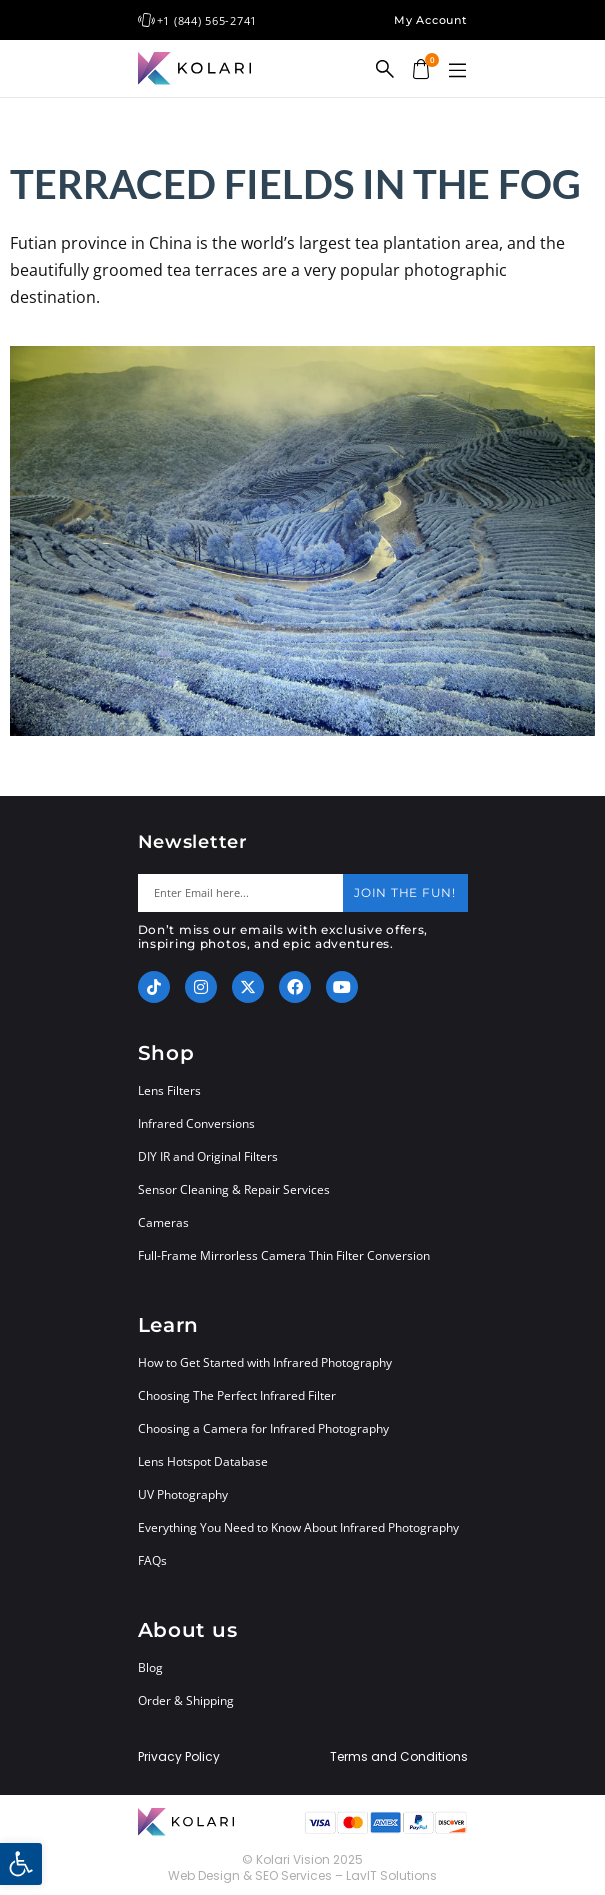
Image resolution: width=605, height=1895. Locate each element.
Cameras (163, 1222)
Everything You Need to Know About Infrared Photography (298, 1527)
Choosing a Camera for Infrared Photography (263, 1428)
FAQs (152, 1560)
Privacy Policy (179, 1757)
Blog (150, 1667)
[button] (458, 71)
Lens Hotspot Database (203, 1461)
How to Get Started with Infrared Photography (265, 1362)
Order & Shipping (186, 1700)
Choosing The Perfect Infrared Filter (237, 1395)
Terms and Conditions (399, 1757)
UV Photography (183, 1494)
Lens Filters (169, 1090)
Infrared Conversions (196, 1123)
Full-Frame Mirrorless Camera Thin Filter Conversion (284, 1255)
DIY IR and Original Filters (208, 1156)
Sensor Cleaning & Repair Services (234, 1189)
